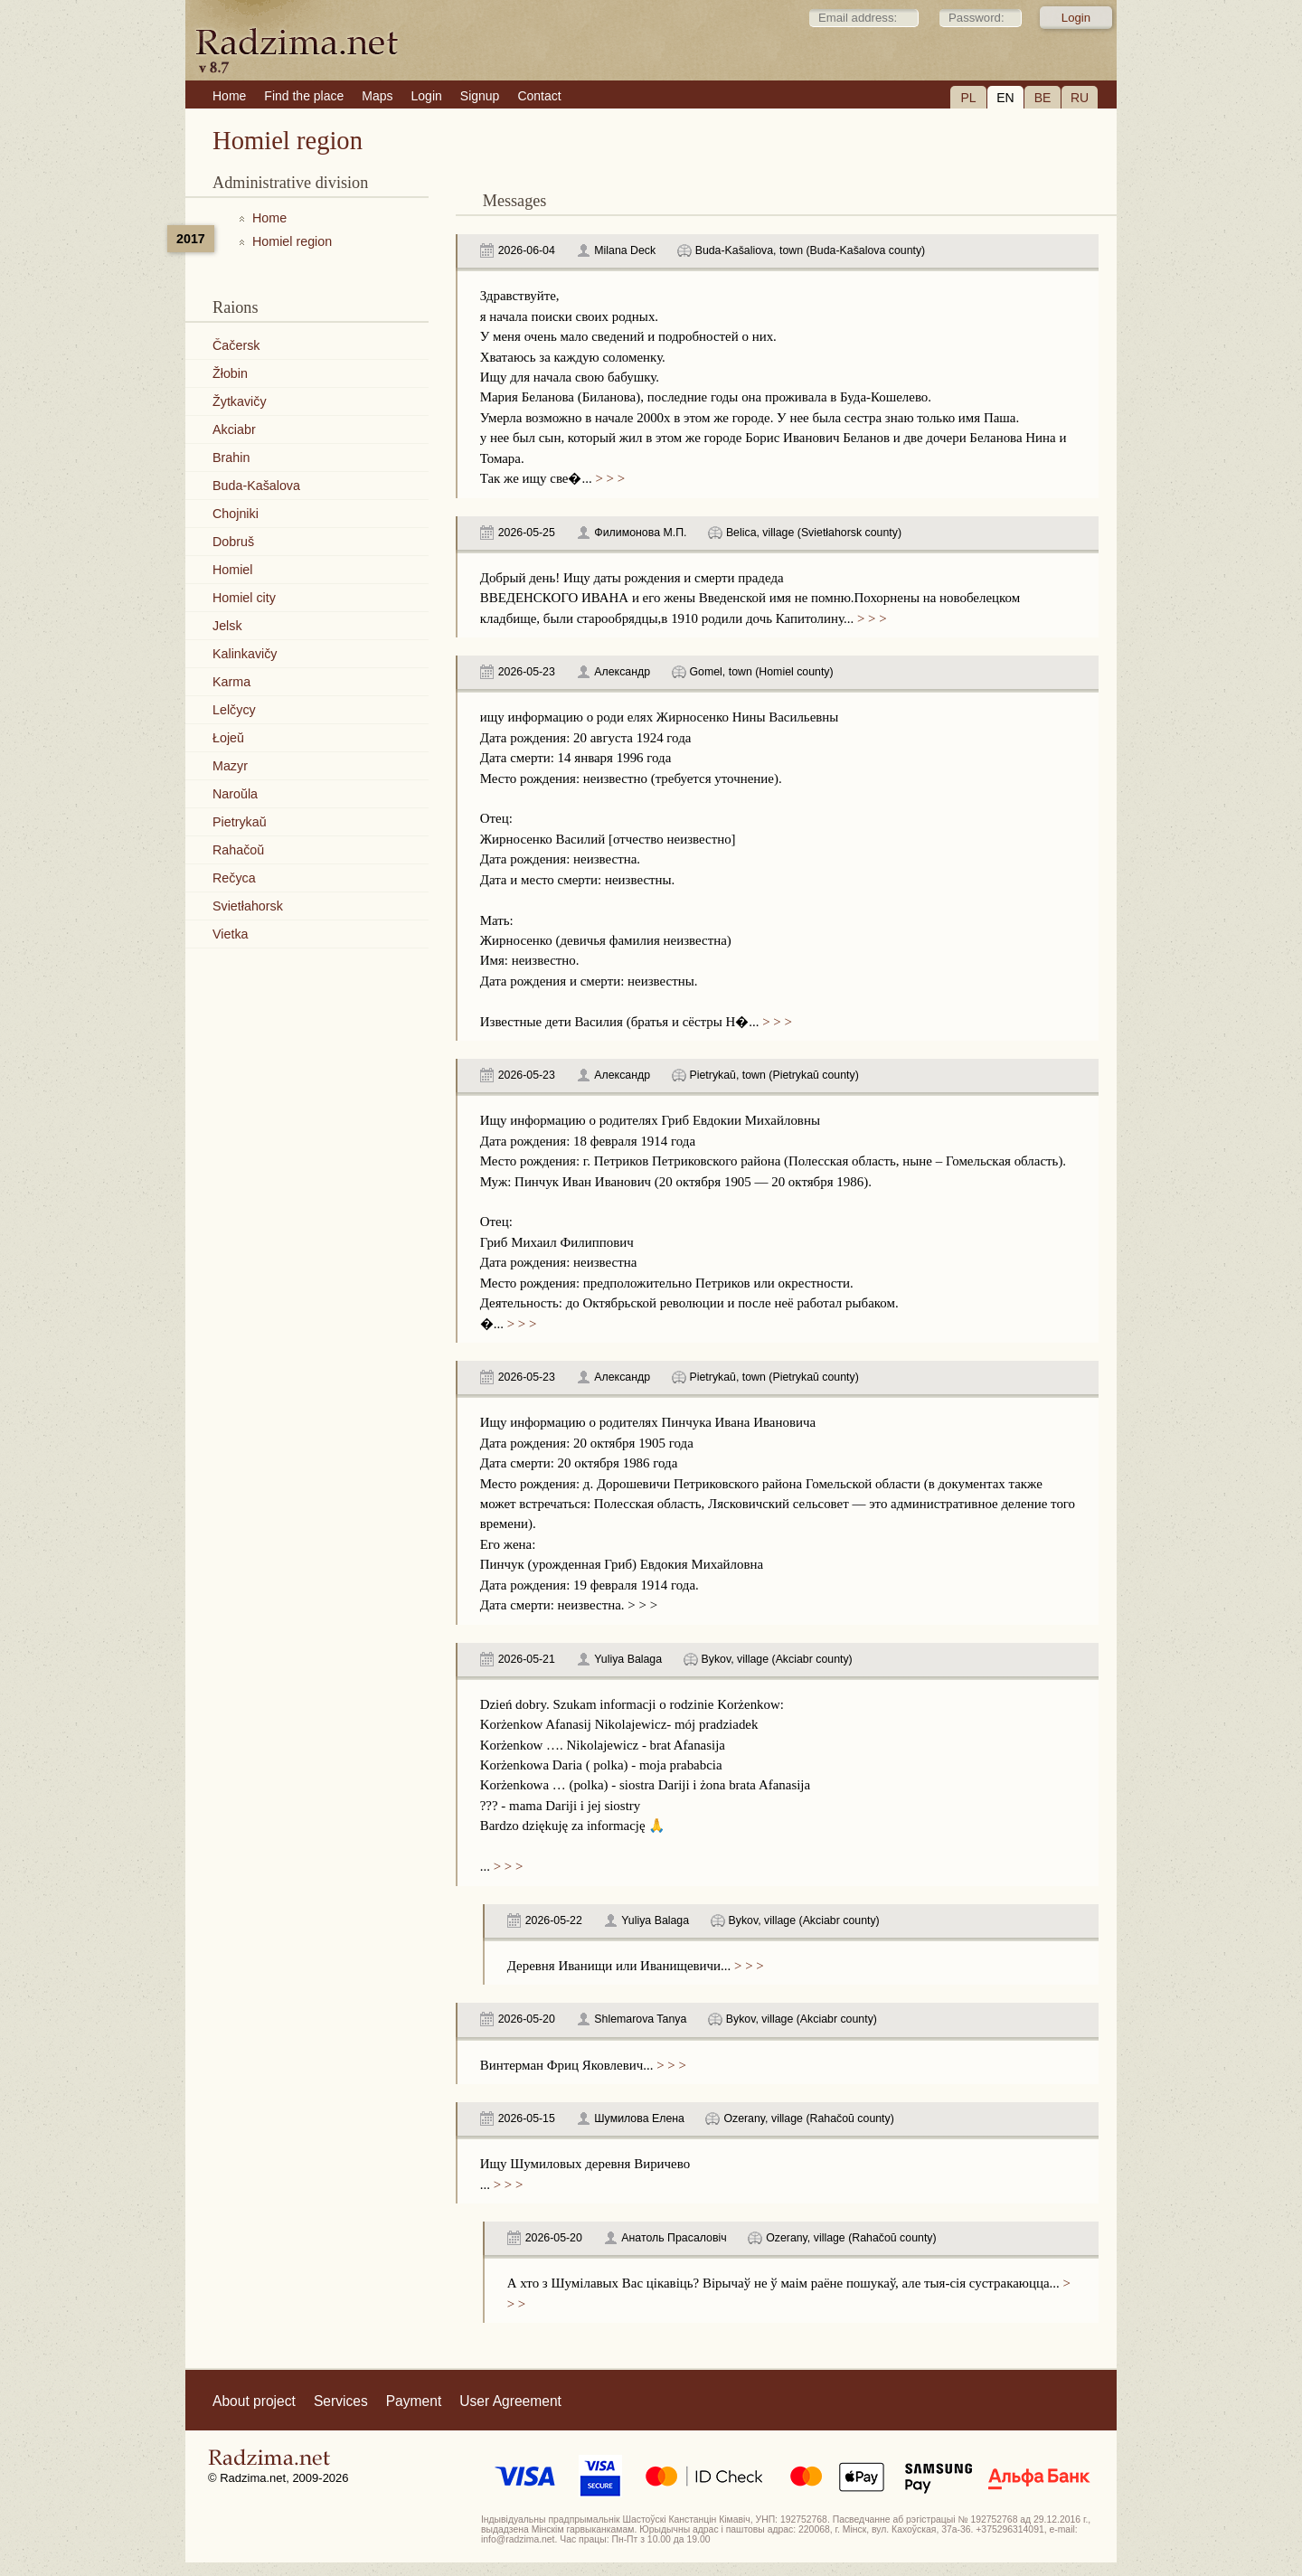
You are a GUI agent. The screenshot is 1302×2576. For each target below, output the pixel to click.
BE (1043, 97)
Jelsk (227, 625)
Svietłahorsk (247, 906)
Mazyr (230, 766)
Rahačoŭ (238, 850)
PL (968, 97)
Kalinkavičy (245, 653)
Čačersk (235, 345)
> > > (608, 478)
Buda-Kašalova (256, 485)
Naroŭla (235, 794)
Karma (231, 682)
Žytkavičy (239, 401)
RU (1080, 97)
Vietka (230, 934)
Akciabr (234, 429)
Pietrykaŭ (239, 822)
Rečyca (234, 878)
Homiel (232, 569)
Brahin (231, 457)
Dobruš (233, 541)
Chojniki (235, 513)
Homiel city (244, 597)
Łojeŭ (228, 738)
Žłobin (230, 373)
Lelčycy (234, 710)
